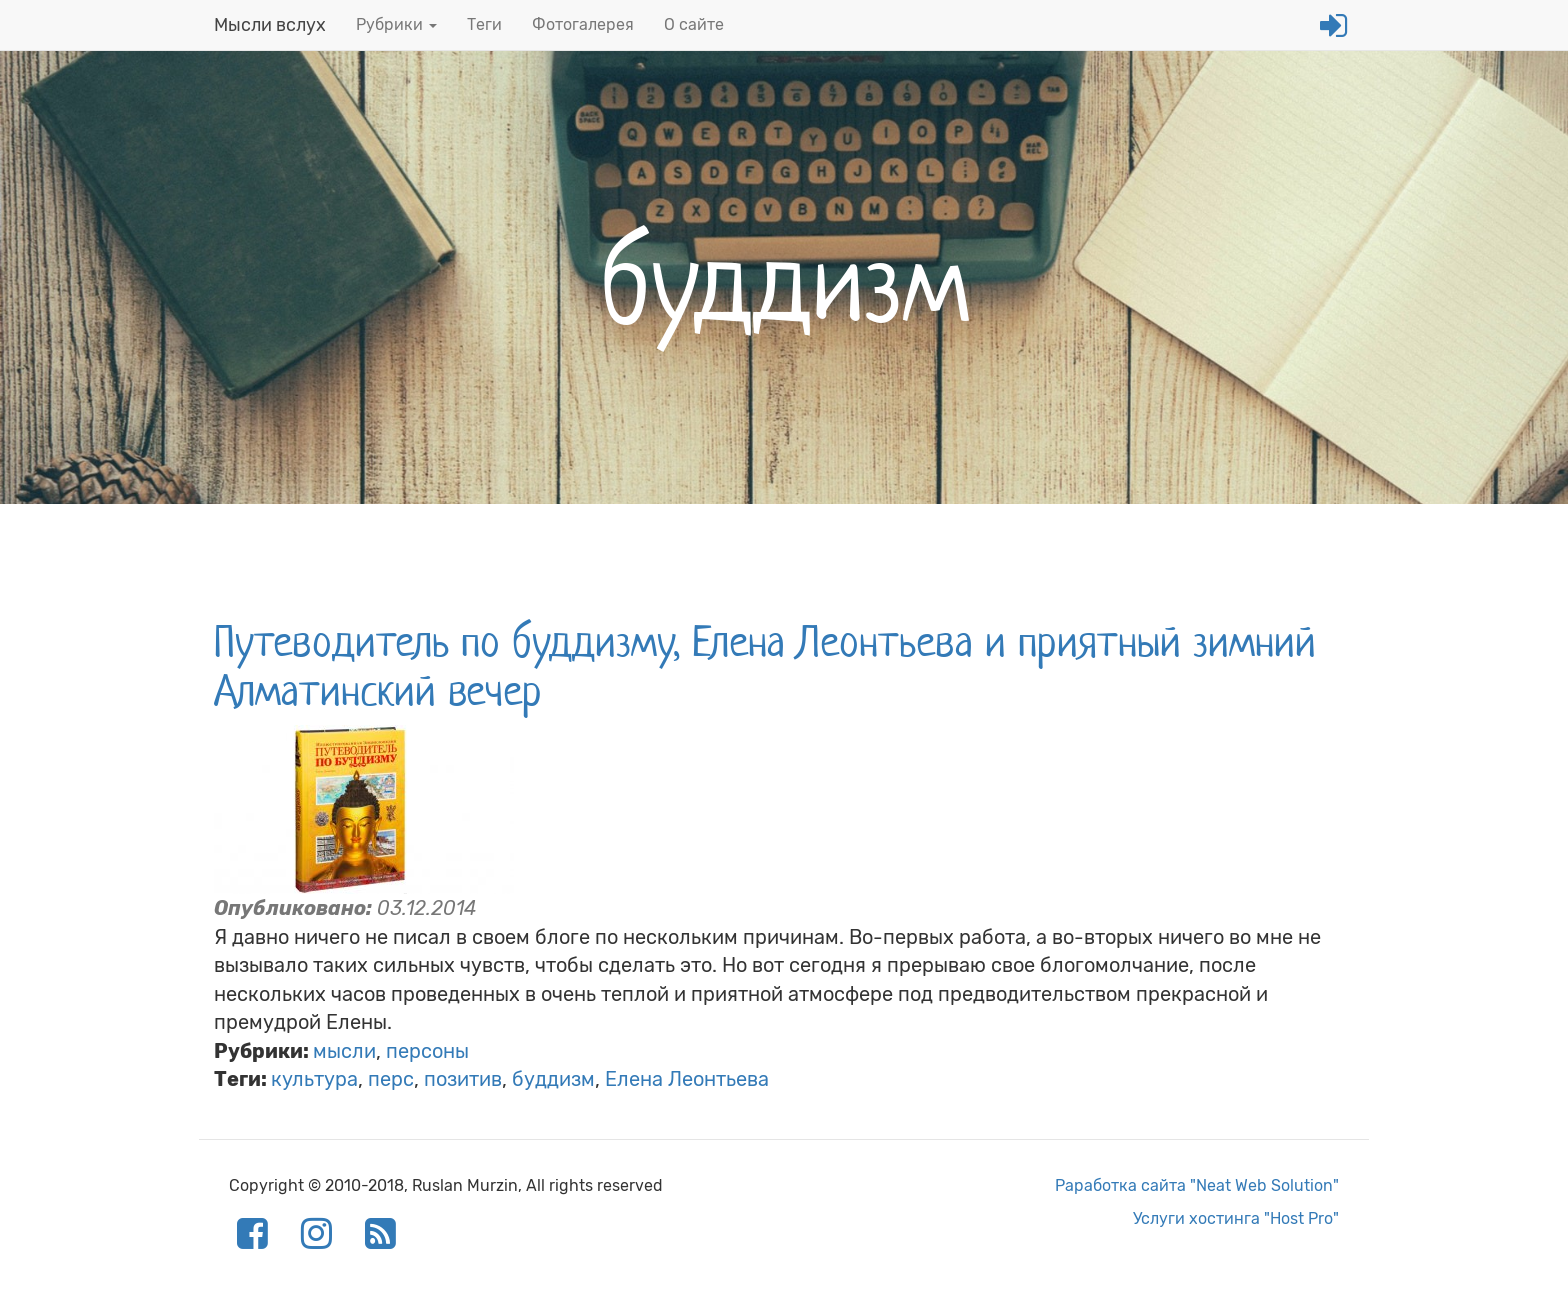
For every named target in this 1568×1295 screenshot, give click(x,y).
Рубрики (396, 24)
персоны (427, 1051)
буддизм (553, 1079)
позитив (463, 1079)
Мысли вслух (270, 25)
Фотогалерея (583, 24)
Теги (484, 24)
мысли (344, 1051)
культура (314, 1079)
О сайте (694, 24)
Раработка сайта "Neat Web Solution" (1197, 1185)
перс (391, 1079)
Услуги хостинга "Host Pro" (1236, 1218)
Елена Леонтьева (687, 1079)
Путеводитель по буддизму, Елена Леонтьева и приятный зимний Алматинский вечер (765, 666)
